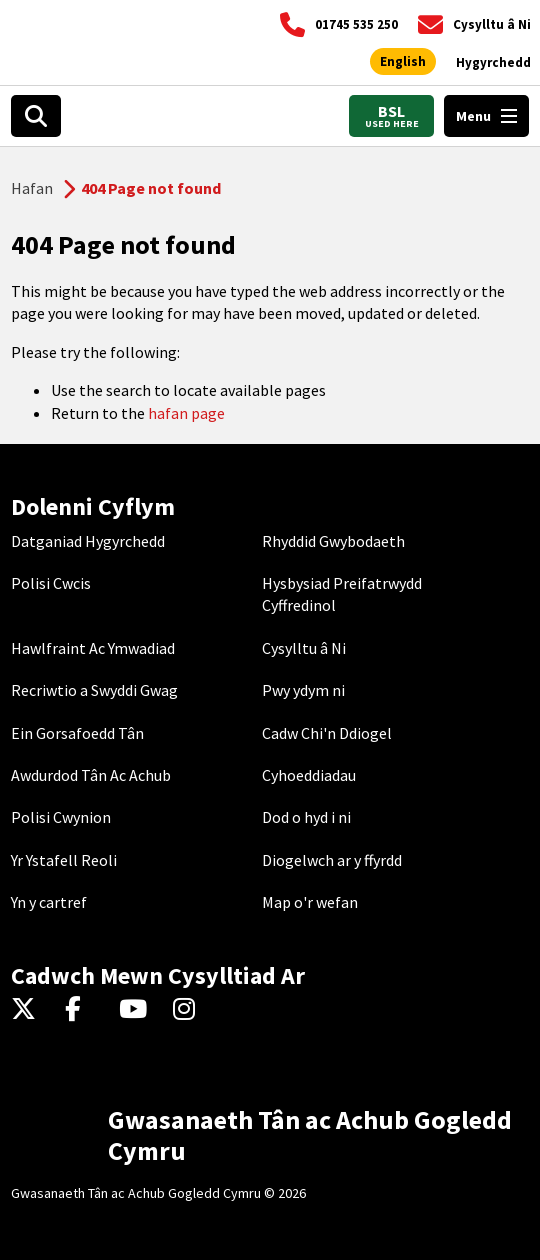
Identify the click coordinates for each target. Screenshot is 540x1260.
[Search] (36, 116)
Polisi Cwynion (61, 817)
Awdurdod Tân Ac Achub (91, 775)
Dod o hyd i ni (306, 817)
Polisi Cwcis (51, 583)
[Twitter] (28, 1010)
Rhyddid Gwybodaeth (333, 541)
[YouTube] (136, 1010)
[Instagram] (190, 1010)
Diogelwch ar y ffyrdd (332, 860)
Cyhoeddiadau (309, 775)
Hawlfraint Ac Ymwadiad (93, 648)
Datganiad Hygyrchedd (88, 541)
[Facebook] (82, 1010)
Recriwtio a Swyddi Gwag (94, 690)
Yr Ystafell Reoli (64, 860)
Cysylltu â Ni (304, 648)
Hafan (32, 188)
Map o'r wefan (310, 902)
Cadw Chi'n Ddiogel (327, 733)
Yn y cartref (49, 902)
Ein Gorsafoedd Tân (77, 733)
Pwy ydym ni (303, 690)
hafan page (186, 413)
